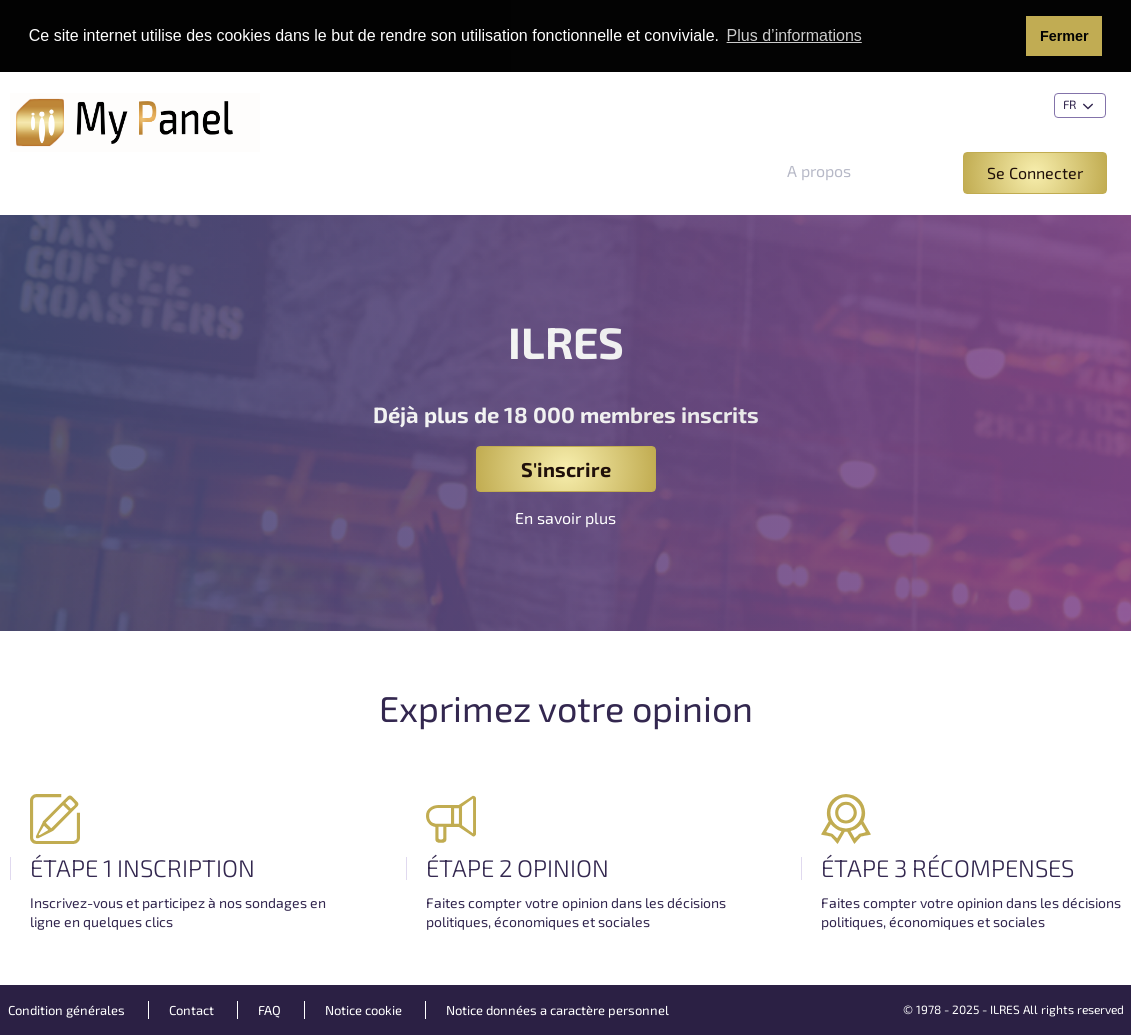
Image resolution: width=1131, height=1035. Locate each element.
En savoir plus (565, 517)
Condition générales (66, 1010)
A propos (819, 170)
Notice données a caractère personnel (557, 1010)
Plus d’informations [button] (794, 35)
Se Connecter (1035, 172)
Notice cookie (363, 1010)
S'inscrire (566, 469)
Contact (191, 1010)
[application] (1125, 1030)
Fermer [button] (1064, 36)
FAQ (269, 1010)
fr (1080, 106)
